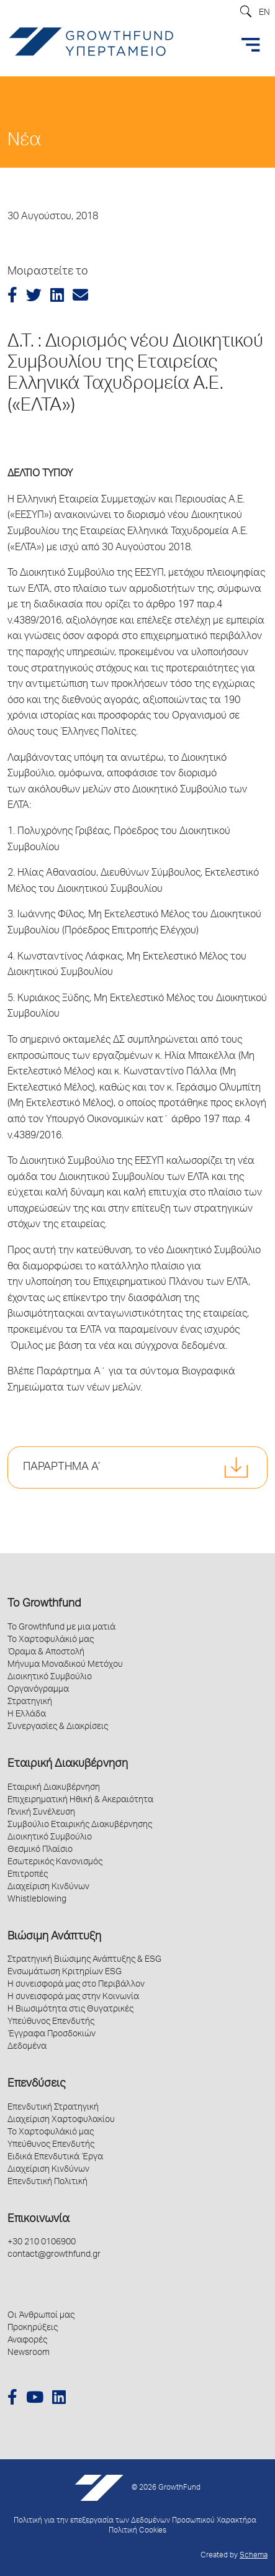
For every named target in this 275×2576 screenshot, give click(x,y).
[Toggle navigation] (251, 45)
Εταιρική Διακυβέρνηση (67, 1764)
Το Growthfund (44, 1604)
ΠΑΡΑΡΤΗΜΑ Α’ (61, 1467)
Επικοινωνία (38, 2219)
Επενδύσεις (36, 2084)
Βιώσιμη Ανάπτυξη (54, 1937)
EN (264, 13)
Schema (254, 2556)
